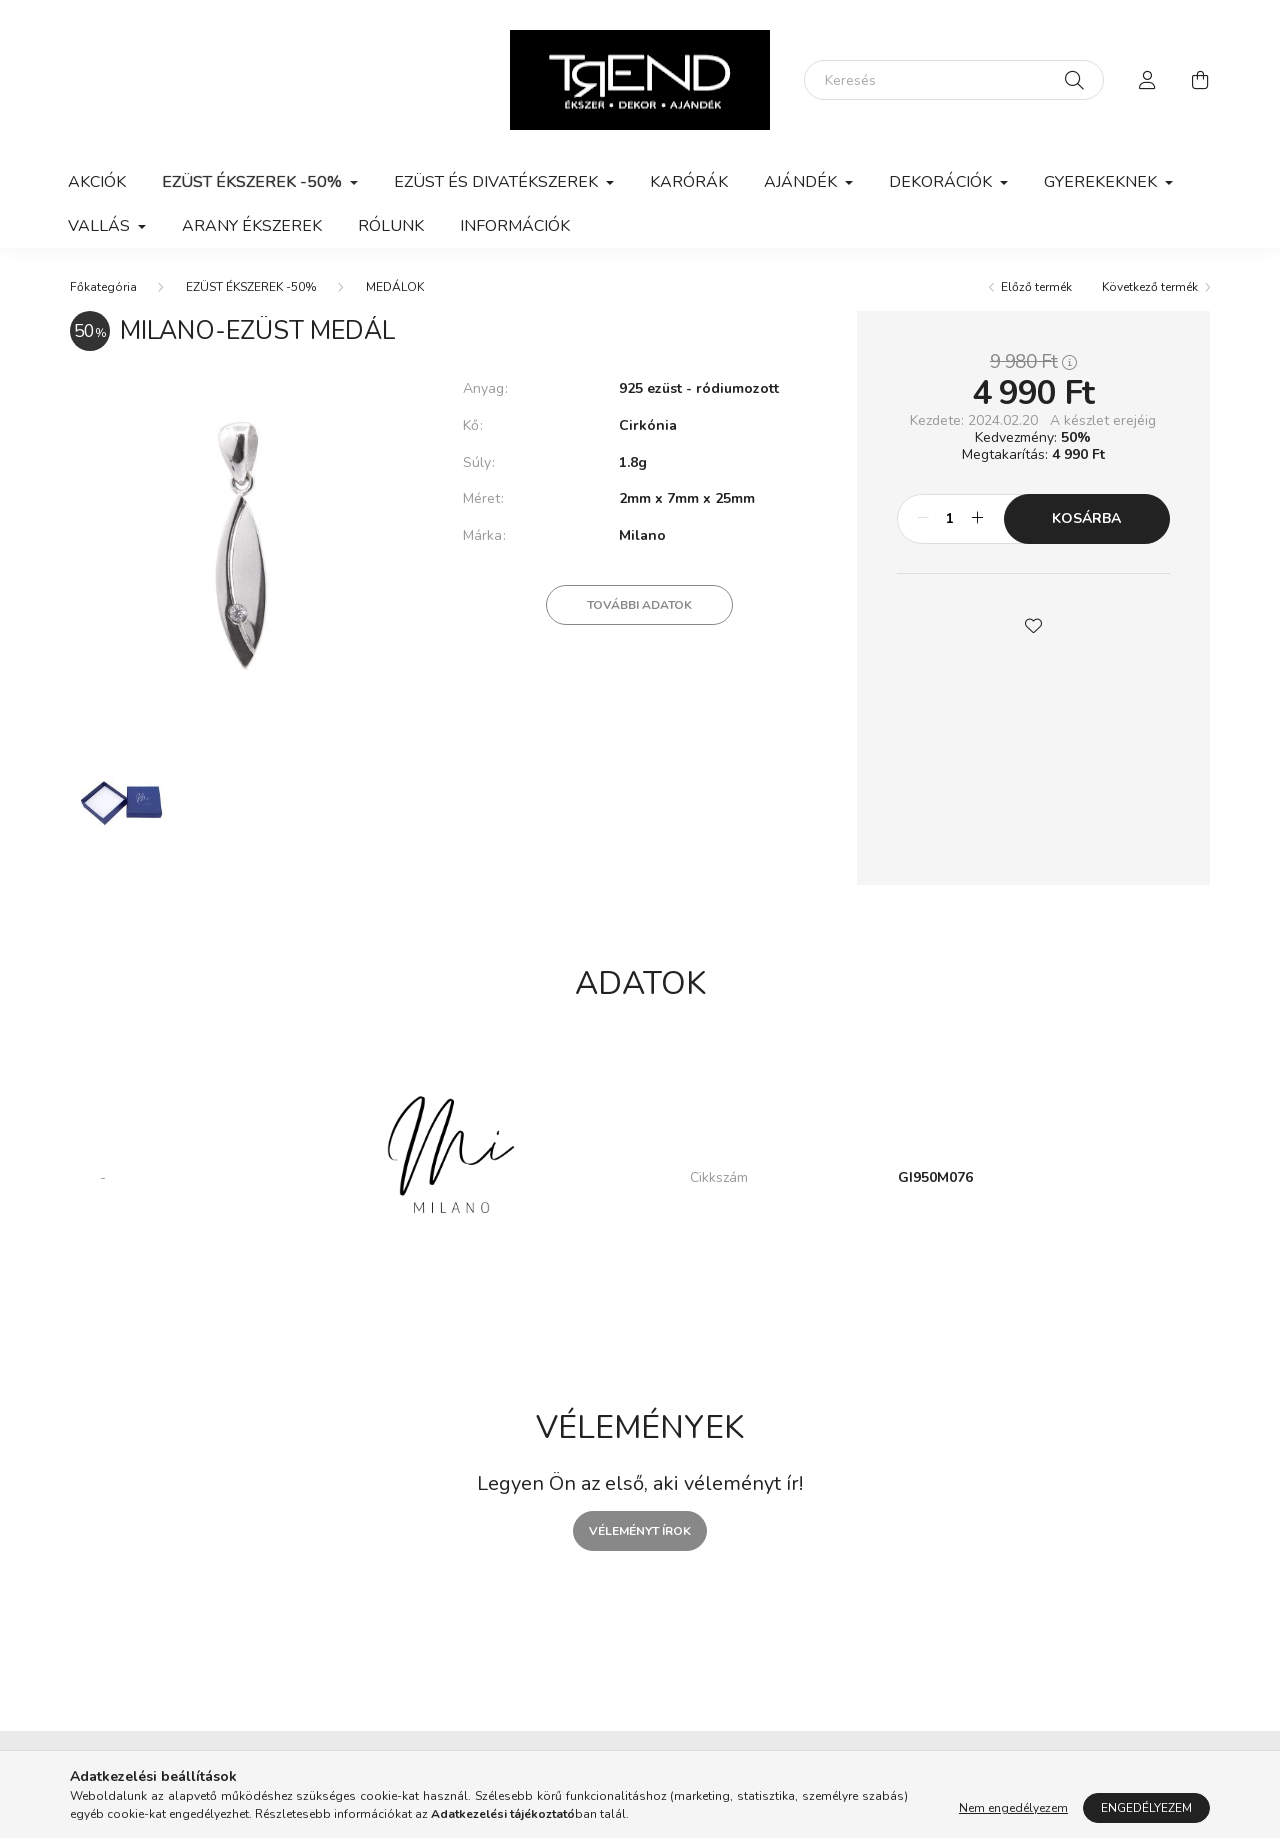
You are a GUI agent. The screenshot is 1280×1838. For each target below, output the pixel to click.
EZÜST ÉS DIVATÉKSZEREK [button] (498, 182)
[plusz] (978, 519)
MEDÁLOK (395, 287)
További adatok (639, 605)
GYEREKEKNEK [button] (1102, 182)
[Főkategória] (103, 287)
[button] (1033, 624)
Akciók (97, 182)
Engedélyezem (1146, 1808)
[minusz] (923, 519)
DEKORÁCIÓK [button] (942, 182)
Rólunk (391, 226)
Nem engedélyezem (1013, 1808)
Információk (515, 226)
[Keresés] (954, 80)
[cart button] (1200, 80)
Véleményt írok (640, 1531)
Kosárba (1086, 518)
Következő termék (1150, 287)
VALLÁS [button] (101, 226)
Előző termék (1036, 287)
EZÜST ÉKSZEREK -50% (251, 287)
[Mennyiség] (950, 519)
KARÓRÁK (689, 182)
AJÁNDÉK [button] (802, 182)
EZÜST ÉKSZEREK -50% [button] (254, 182)
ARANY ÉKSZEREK (252, 226)
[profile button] (1148, 80)
